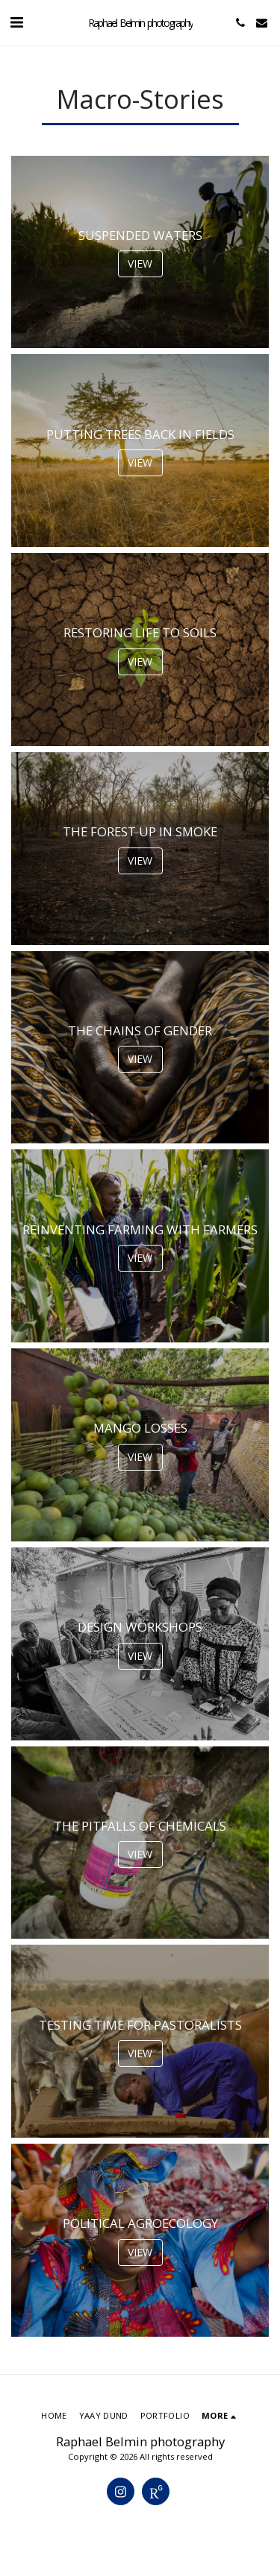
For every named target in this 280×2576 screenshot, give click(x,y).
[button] (16, 22)
